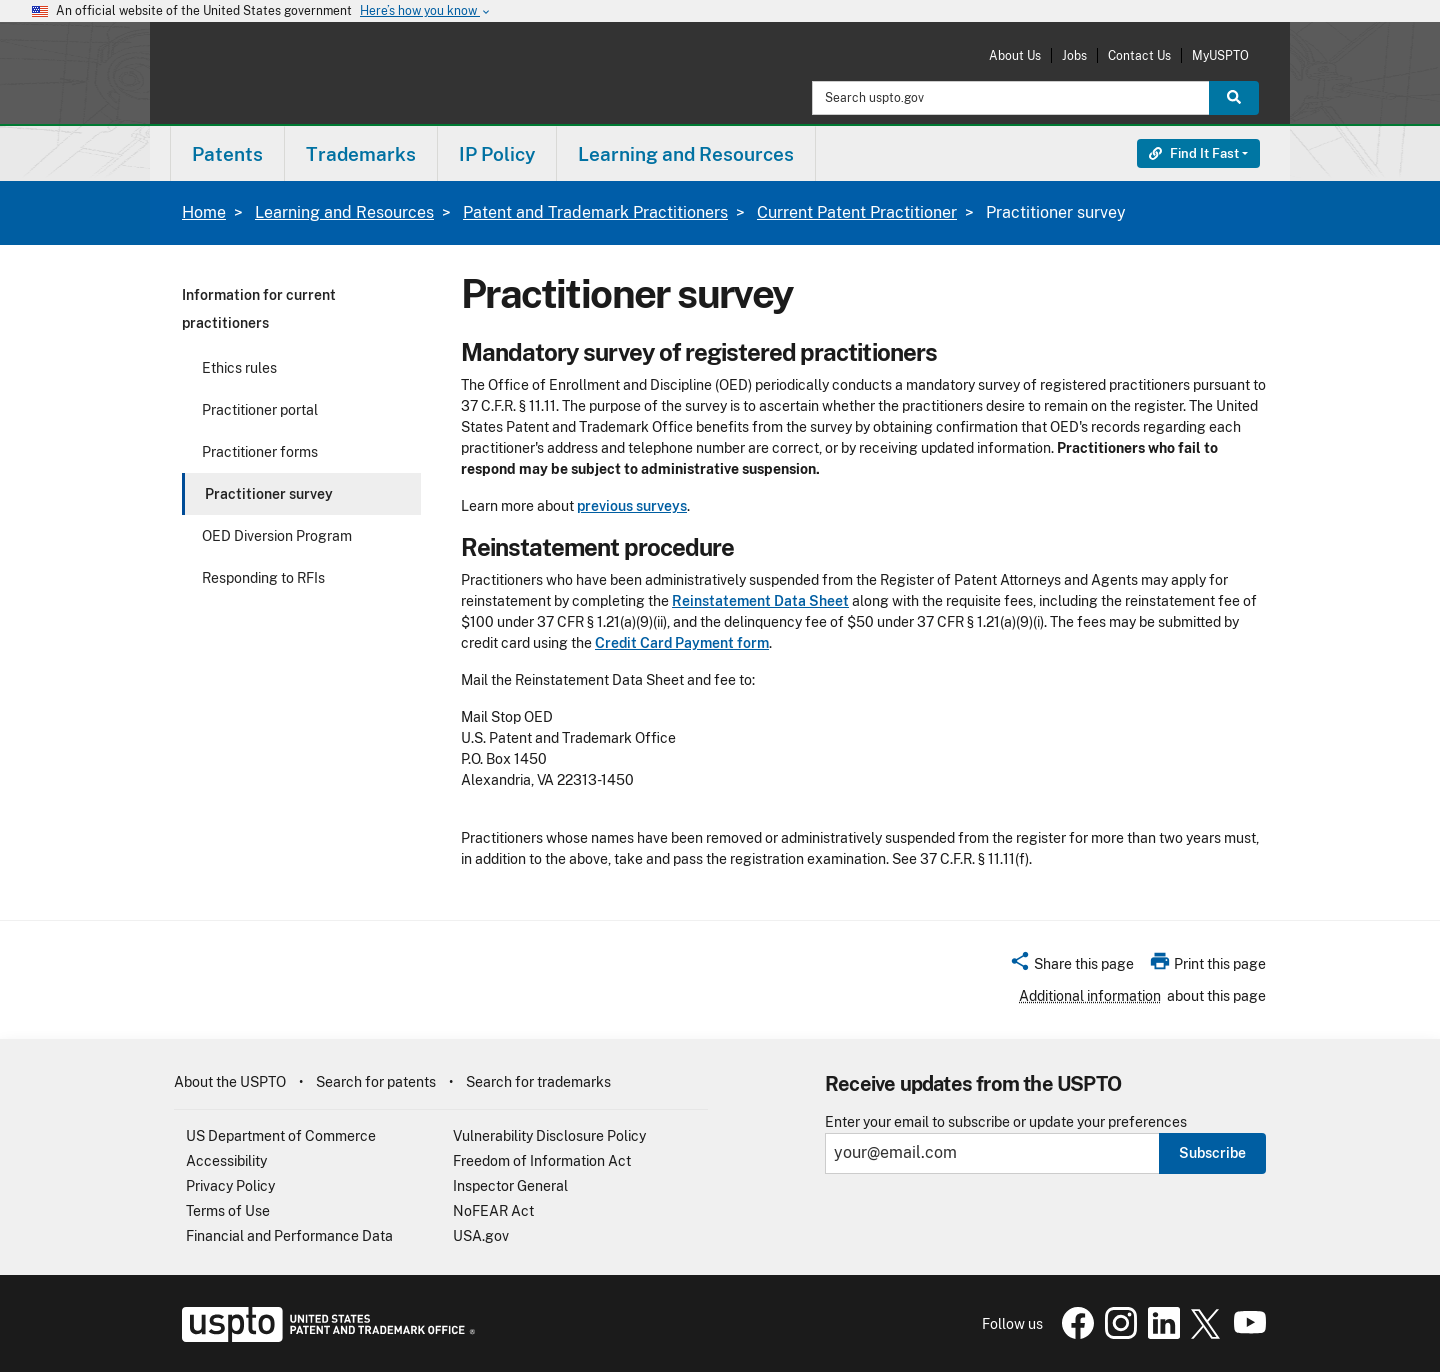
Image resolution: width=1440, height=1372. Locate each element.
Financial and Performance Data (289, 1236)
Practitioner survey (269, 494)
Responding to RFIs (263, 578)
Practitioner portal (260, 410)
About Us (1015, 55)
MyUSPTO (1220, 55)
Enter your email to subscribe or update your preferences (1006, 1122)
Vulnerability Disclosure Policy (549, 1136)
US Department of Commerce (281, 1136)
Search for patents (376, 1082)
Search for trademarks (538, 1082)
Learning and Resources (344, 212)
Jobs (1074, 55)
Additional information (1090, 996)
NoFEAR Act (493, 1211)
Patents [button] (227, 154)
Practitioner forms (260, 452)
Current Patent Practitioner (857, 212)
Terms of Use (228, 1211)
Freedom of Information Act (542, 1161)
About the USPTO (230, 1082)
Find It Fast (1194, 153)
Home (204, 212)
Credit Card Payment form (682, 643)
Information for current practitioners (259, 309)
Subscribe (1212, 1153)
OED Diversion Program (277, 536)
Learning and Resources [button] (686, 154)
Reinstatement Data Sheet (760, 601)
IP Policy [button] (497, 154)
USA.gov (481, 1236)
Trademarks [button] (361, 154)
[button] (1071, 967)
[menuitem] (227, 153)
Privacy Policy (230, 1186)
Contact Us (1139, 55)
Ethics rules (239, 368)
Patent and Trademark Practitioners (595, 212)
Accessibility (226, 1161)
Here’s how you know (426, 11)
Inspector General (510, 1186)
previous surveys (632, 506)
